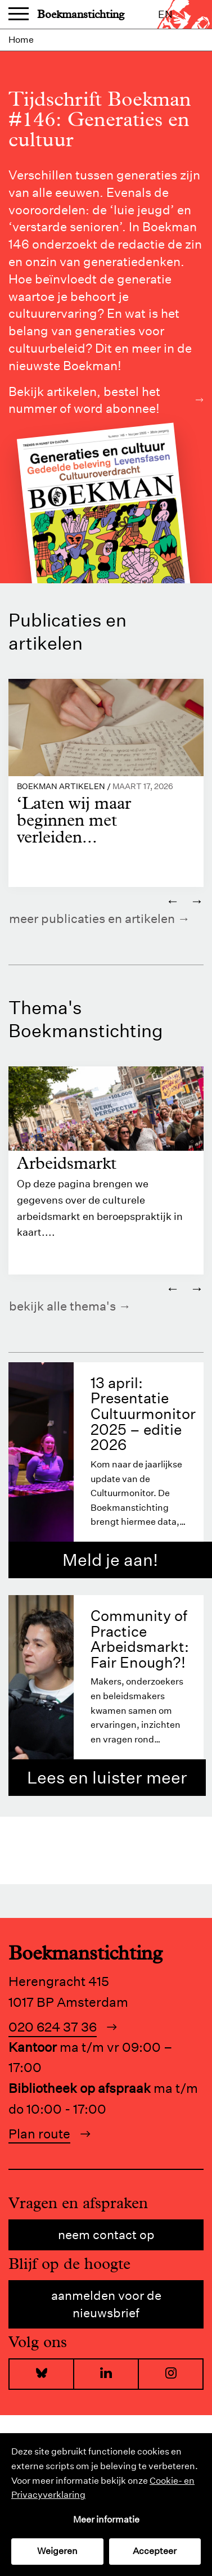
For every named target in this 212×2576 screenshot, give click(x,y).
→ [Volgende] (197, 900)
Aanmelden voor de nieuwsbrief (106, 2304)
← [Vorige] (172, 900)
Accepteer (155, 2551)
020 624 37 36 (52, 2026)
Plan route (39, 2133)
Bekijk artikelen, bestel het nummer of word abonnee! (106, 400)
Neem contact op (106, 2234)
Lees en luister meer (107, 1777)
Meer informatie (106, 2519)
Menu (18, 14)
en (165, 14)
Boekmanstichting (80, 14)
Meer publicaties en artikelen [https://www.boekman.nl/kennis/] (92, 918)
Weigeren (57, 2551)
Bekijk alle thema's (62, 1306)
